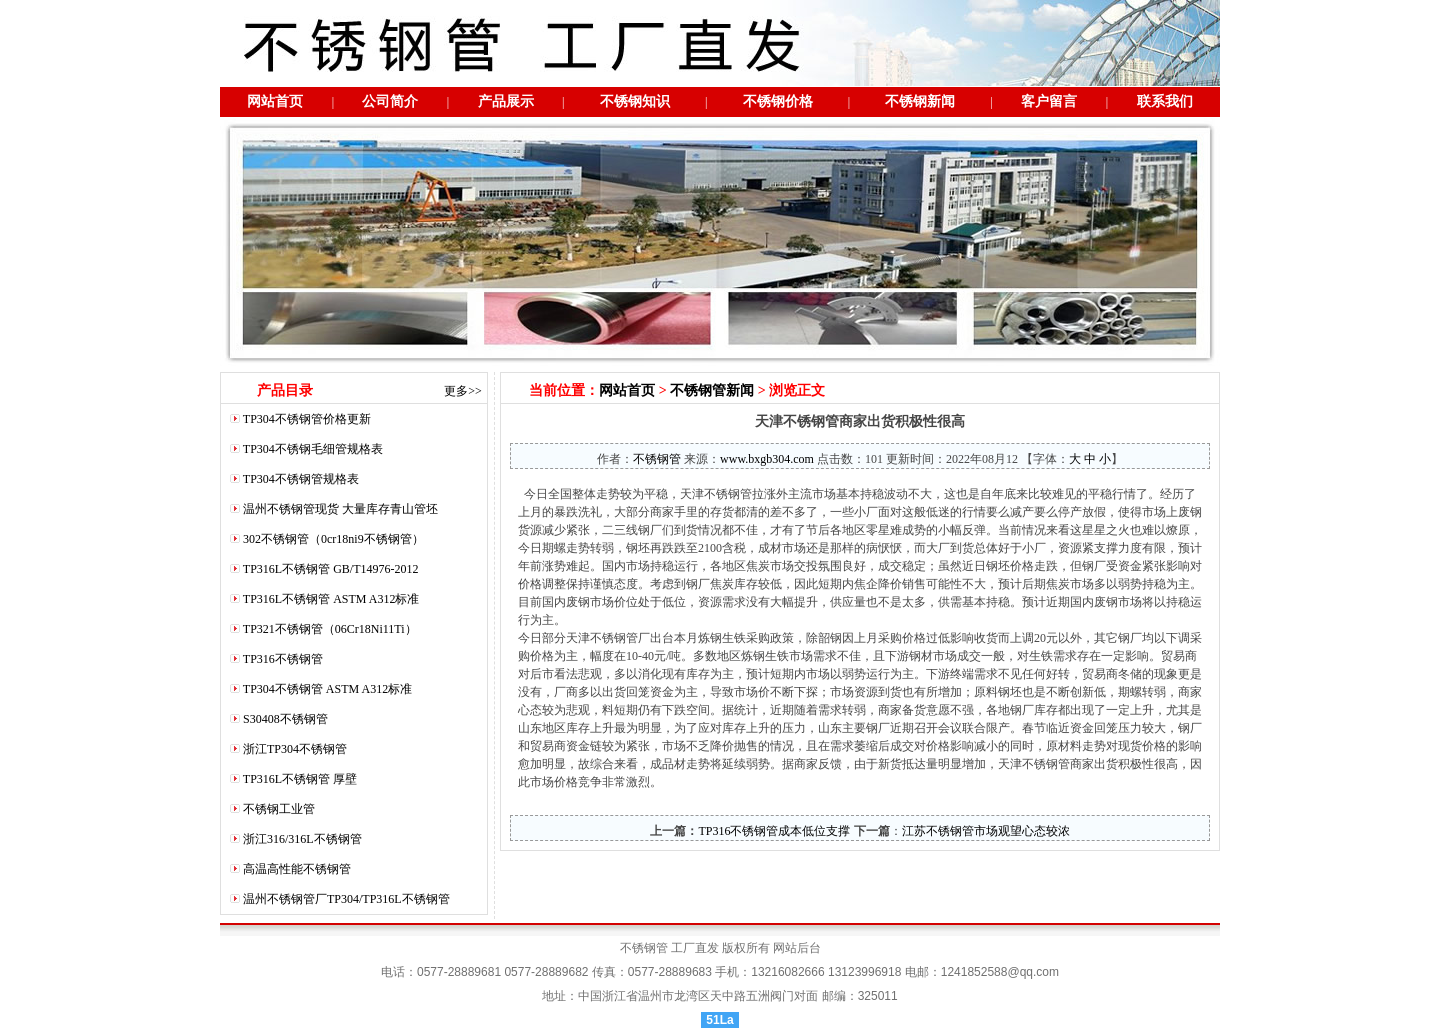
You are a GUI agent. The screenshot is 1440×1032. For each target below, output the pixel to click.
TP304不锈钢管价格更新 (307, 419)
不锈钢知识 (635, 101)
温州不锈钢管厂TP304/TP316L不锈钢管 (346, 899)
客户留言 (1049, 101)
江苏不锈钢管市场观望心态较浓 (986, 831)
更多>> (463, 391)
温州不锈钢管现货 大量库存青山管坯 (340, 509)
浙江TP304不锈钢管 (295, 749)
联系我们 (1165, 101)
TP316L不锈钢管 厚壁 (300, 779)
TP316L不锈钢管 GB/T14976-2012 (331, 569)
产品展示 (506, 101)
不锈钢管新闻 (712, 390)
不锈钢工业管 (279, 809)
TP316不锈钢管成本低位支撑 (774, 831)
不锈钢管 (657, 459)
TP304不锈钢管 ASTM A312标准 (327, 689)
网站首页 (275, 101)
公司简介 (390, 101)
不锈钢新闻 (920, 101)
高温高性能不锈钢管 (297, 869)
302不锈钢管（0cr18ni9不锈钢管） (333, 539)
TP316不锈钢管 (283, 659)
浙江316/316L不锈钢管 (302, 839)
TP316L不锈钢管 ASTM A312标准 (331, 599)
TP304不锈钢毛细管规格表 (313, 449)
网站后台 (797, 948)
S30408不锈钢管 (285, 719)
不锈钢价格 (778, 101)
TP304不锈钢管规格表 (301, 479)
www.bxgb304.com (767, 459)
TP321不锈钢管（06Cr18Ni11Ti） (330, 629)
